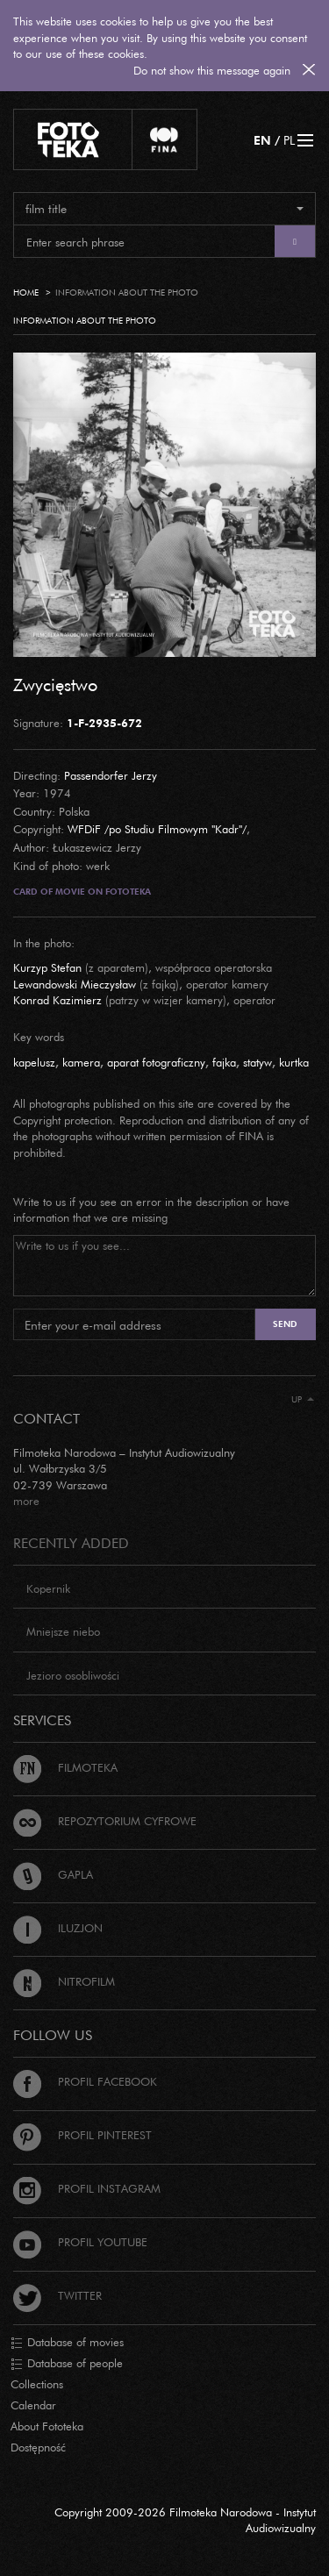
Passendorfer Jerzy (110, 775)
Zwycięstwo (55, 684)
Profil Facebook (85, 2081)
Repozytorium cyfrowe (105, 1821)
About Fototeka (47, 2426)
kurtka (294, 1062)
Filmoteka (65, 1767)
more (26, 1501)
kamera (81, 1062)
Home (26, 292)
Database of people (67, 2364)
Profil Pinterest (82, 2135)
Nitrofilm (64, 1981)
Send (285, 1324)
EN (262, 140)
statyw (257, 1062)
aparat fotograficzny (156, 1062)
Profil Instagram (87, 2188)
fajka (224, 1062)
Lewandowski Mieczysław (74, 984)
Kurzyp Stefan (47, 967)
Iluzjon (58, 1928)
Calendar (33, 2405)
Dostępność (38, 2447)
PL (289, 139)
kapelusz (34, 1062)
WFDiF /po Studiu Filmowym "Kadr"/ (157, 829)
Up (302, 1399)
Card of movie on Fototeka (82, 891)
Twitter (57, 2295)
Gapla (53, 1874)
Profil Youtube (80, 2242)
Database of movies (67, 2343)
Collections (37, 2384)
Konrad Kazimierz (57, 1000)
